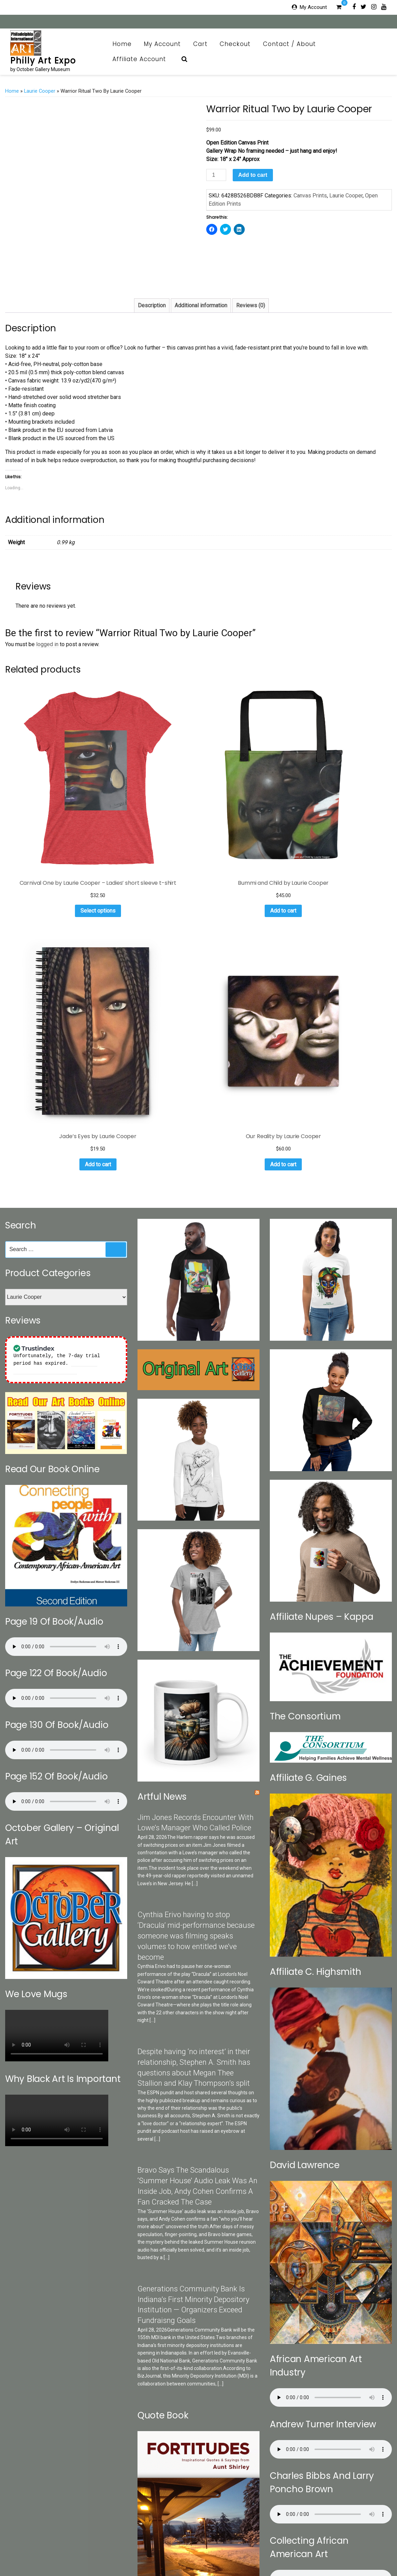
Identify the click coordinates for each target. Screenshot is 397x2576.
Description (152, 305)
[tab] (151, 305)
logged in (47, 644)
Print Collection (196, 2541)
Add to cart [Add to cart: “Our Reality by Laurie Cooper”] (347, 810)
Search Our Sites (117, 2541)
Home (122, 44)
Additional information (201, 305)
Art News (228, 2541)
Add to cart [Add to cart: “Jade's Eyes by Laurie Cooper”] (248, 810)
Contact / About (293, 44)
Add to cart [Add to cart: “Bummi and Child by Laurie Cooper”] (148, 819)
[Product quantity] (216, 175)
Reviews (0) (250, 305)
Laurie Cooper (39, 91)
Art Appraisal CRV (344, 2541)
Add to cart (252, 175)
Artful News (162, 1451)
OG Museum (258, 2541)
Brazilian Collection (297, 2541)
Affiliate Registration (218, 2553)
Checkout (235, 44)
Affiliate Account (143, 59)
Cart (200, 44)
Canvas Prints (310, 195)
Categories (81, 2541)
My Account (313, 7)
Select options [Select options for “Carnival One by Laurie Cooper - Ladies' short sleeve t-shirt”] (47, 819)
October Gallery (158, 2541)
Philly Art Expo (43, 60)
